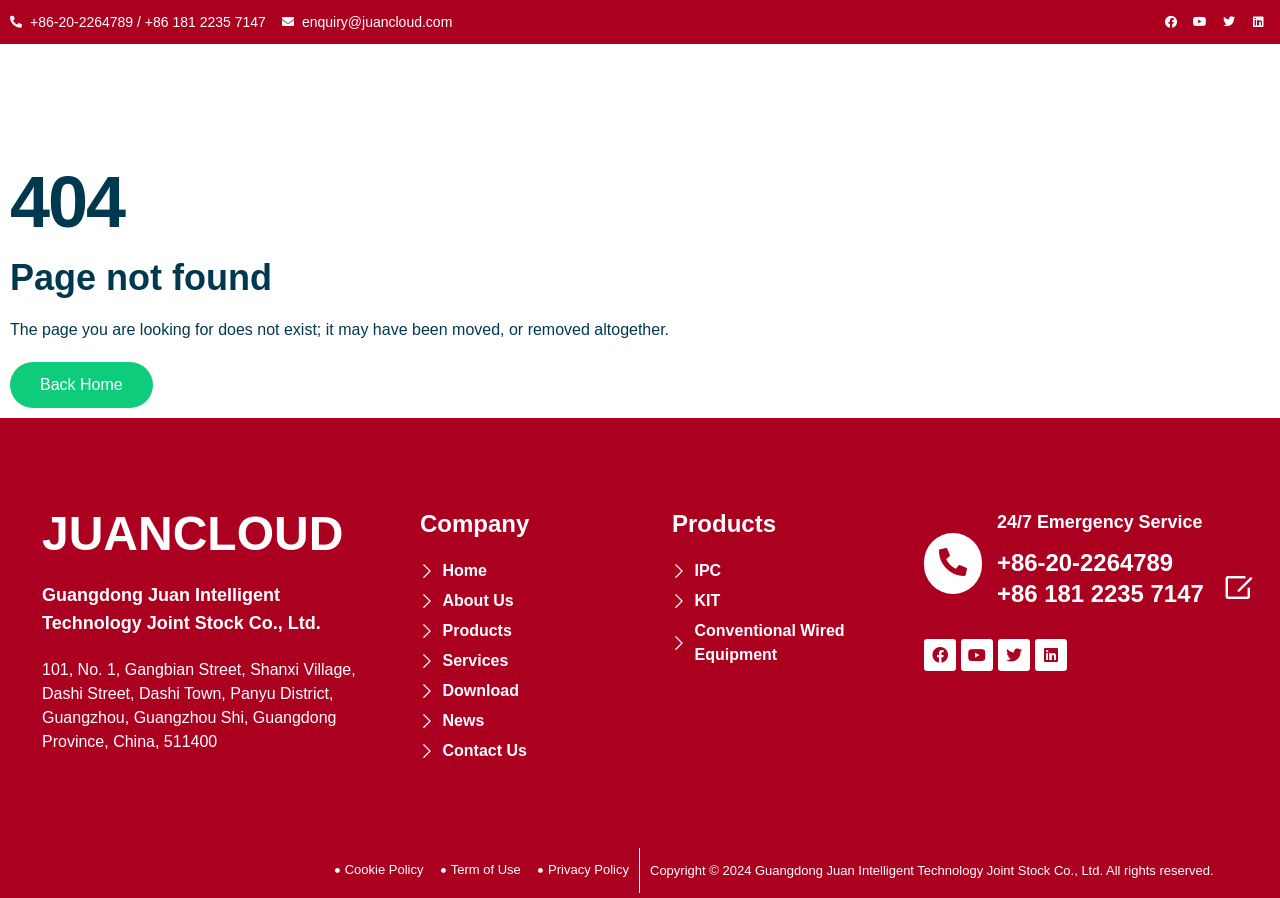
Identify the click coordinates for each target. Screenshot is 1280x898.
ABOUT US (385, 100)
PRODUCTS (514, 100)
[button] (81, 385)
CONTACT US (1163, 100)
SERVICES (807, 100)
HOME (283, 100)
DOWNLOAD (938, 100)
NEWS (1048, 100)
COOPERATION (663, 100)
